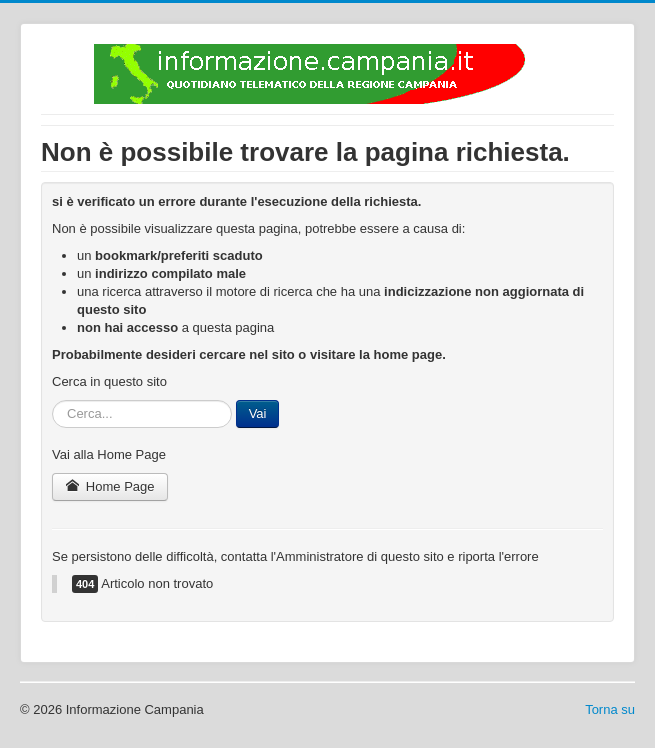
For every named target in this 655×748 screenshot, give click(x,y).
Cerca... (52, 400)
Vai (258, 413)
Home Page (110, 486)
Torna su (610, 709)
